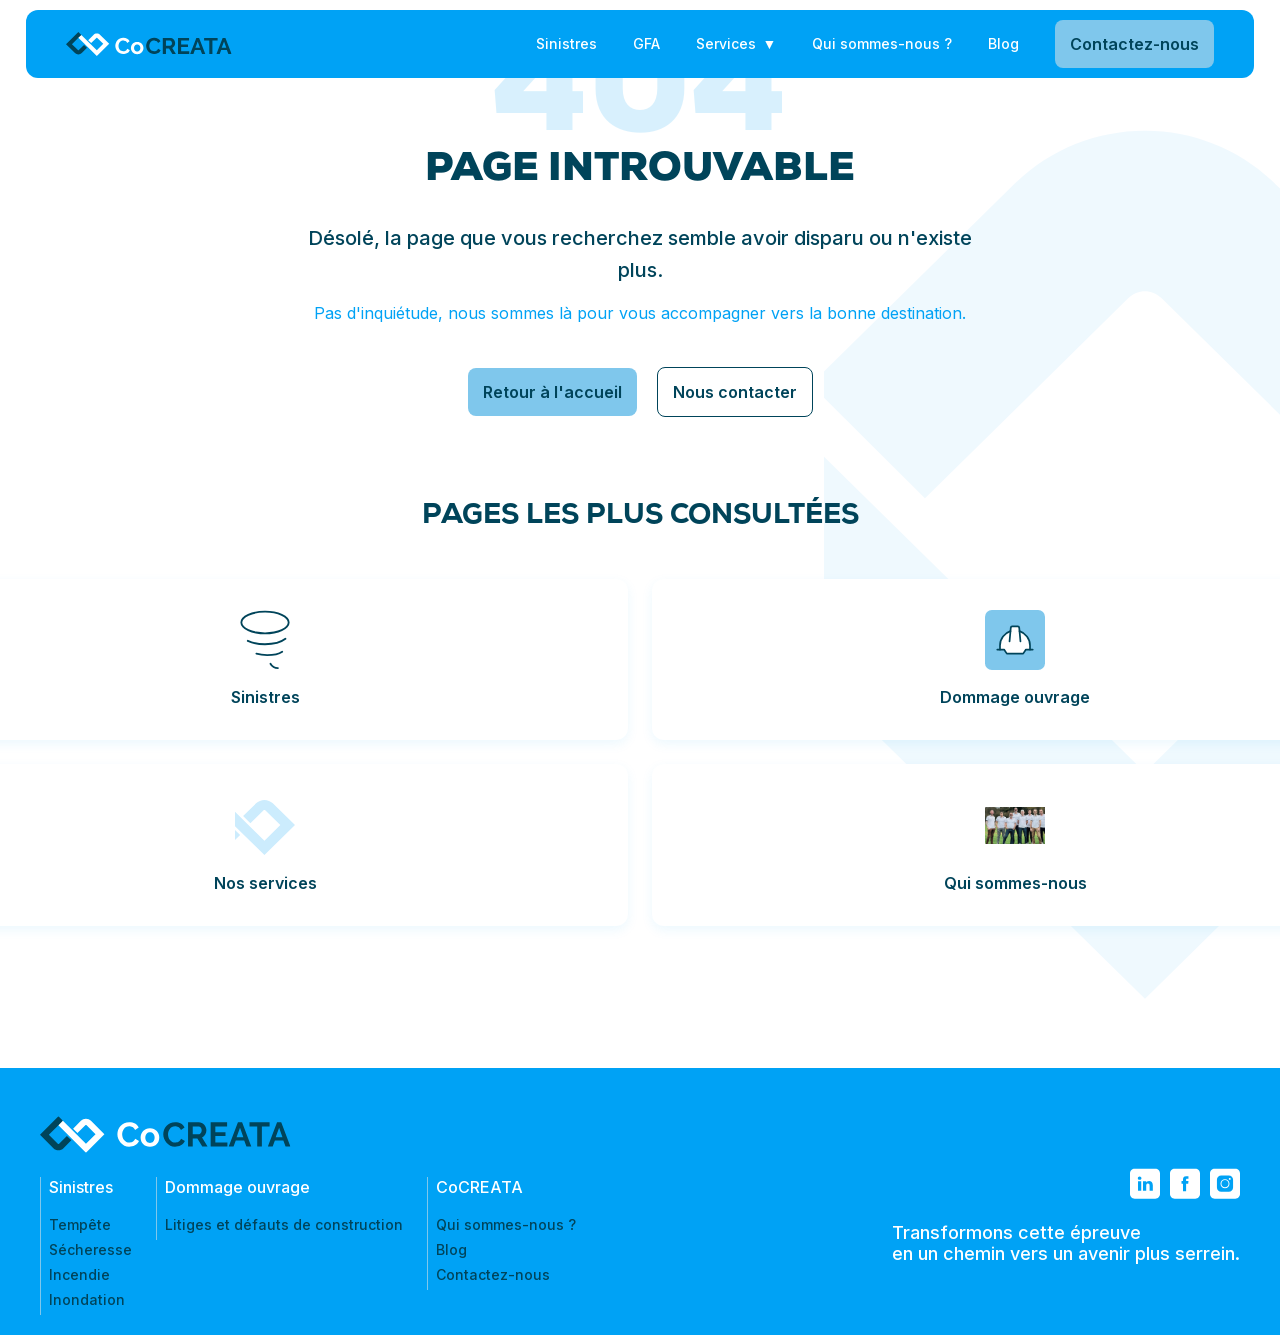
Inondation (87, 1299)
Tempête (80, 1224)
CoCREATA (479, 1187)
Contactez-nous (1127, 44)
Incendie (79, 1274)
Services (726, 43)
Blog (1003, 43)
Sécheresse (90, 1249)
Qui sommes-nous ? (882, 43)
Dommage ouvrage (237, 1187)
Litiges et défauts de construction (284, 1224)
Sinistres (566, 43)
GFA (646, 43)
